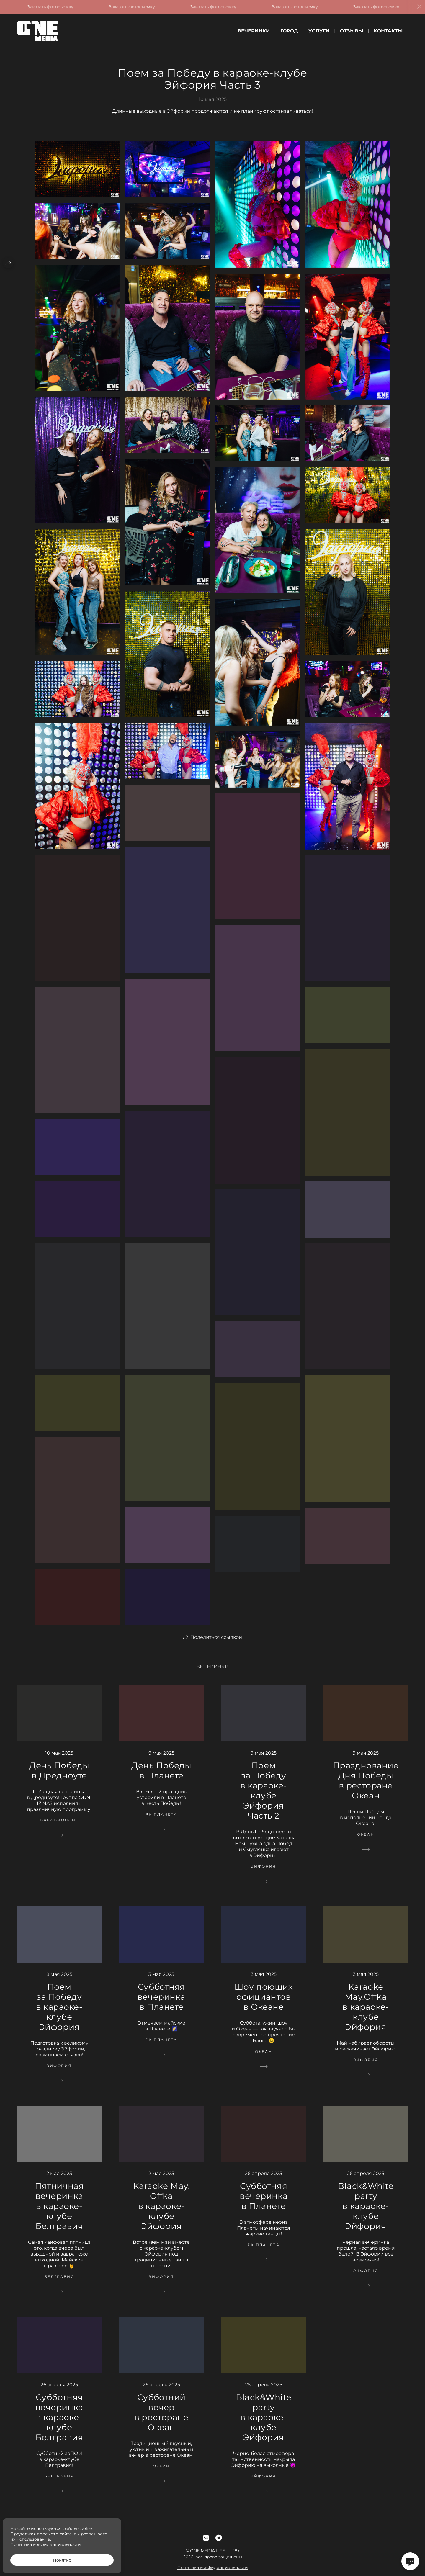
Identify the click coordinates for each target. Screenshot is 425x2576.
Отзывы (351, 31)
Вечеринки (254, 31)
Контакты (388, 31)
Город (289, 31)
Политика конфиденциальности (45, 2544)
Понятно (62, 2560)
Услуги (318, 31)
